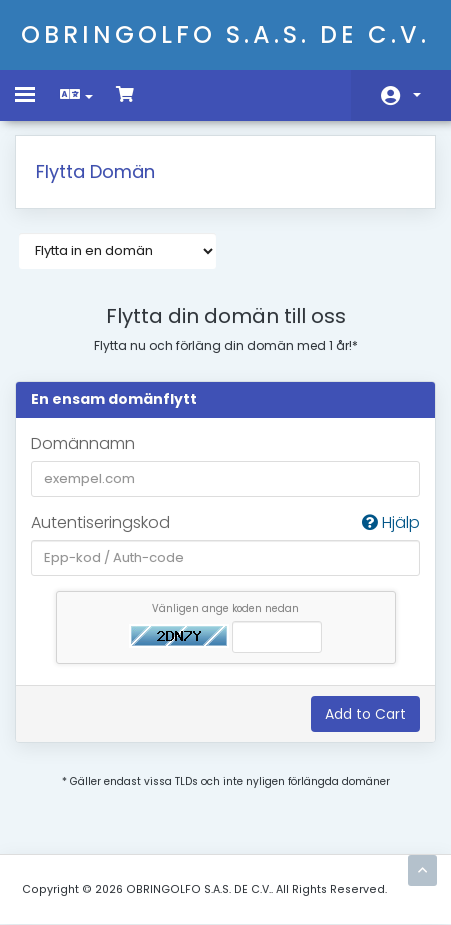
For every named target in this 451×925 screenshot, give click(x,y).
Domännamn (83, 444)
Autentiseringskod (225, 523)
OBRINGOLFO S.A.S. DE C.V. (225, 34)
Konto (417, 95)
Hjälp (391, 523)
